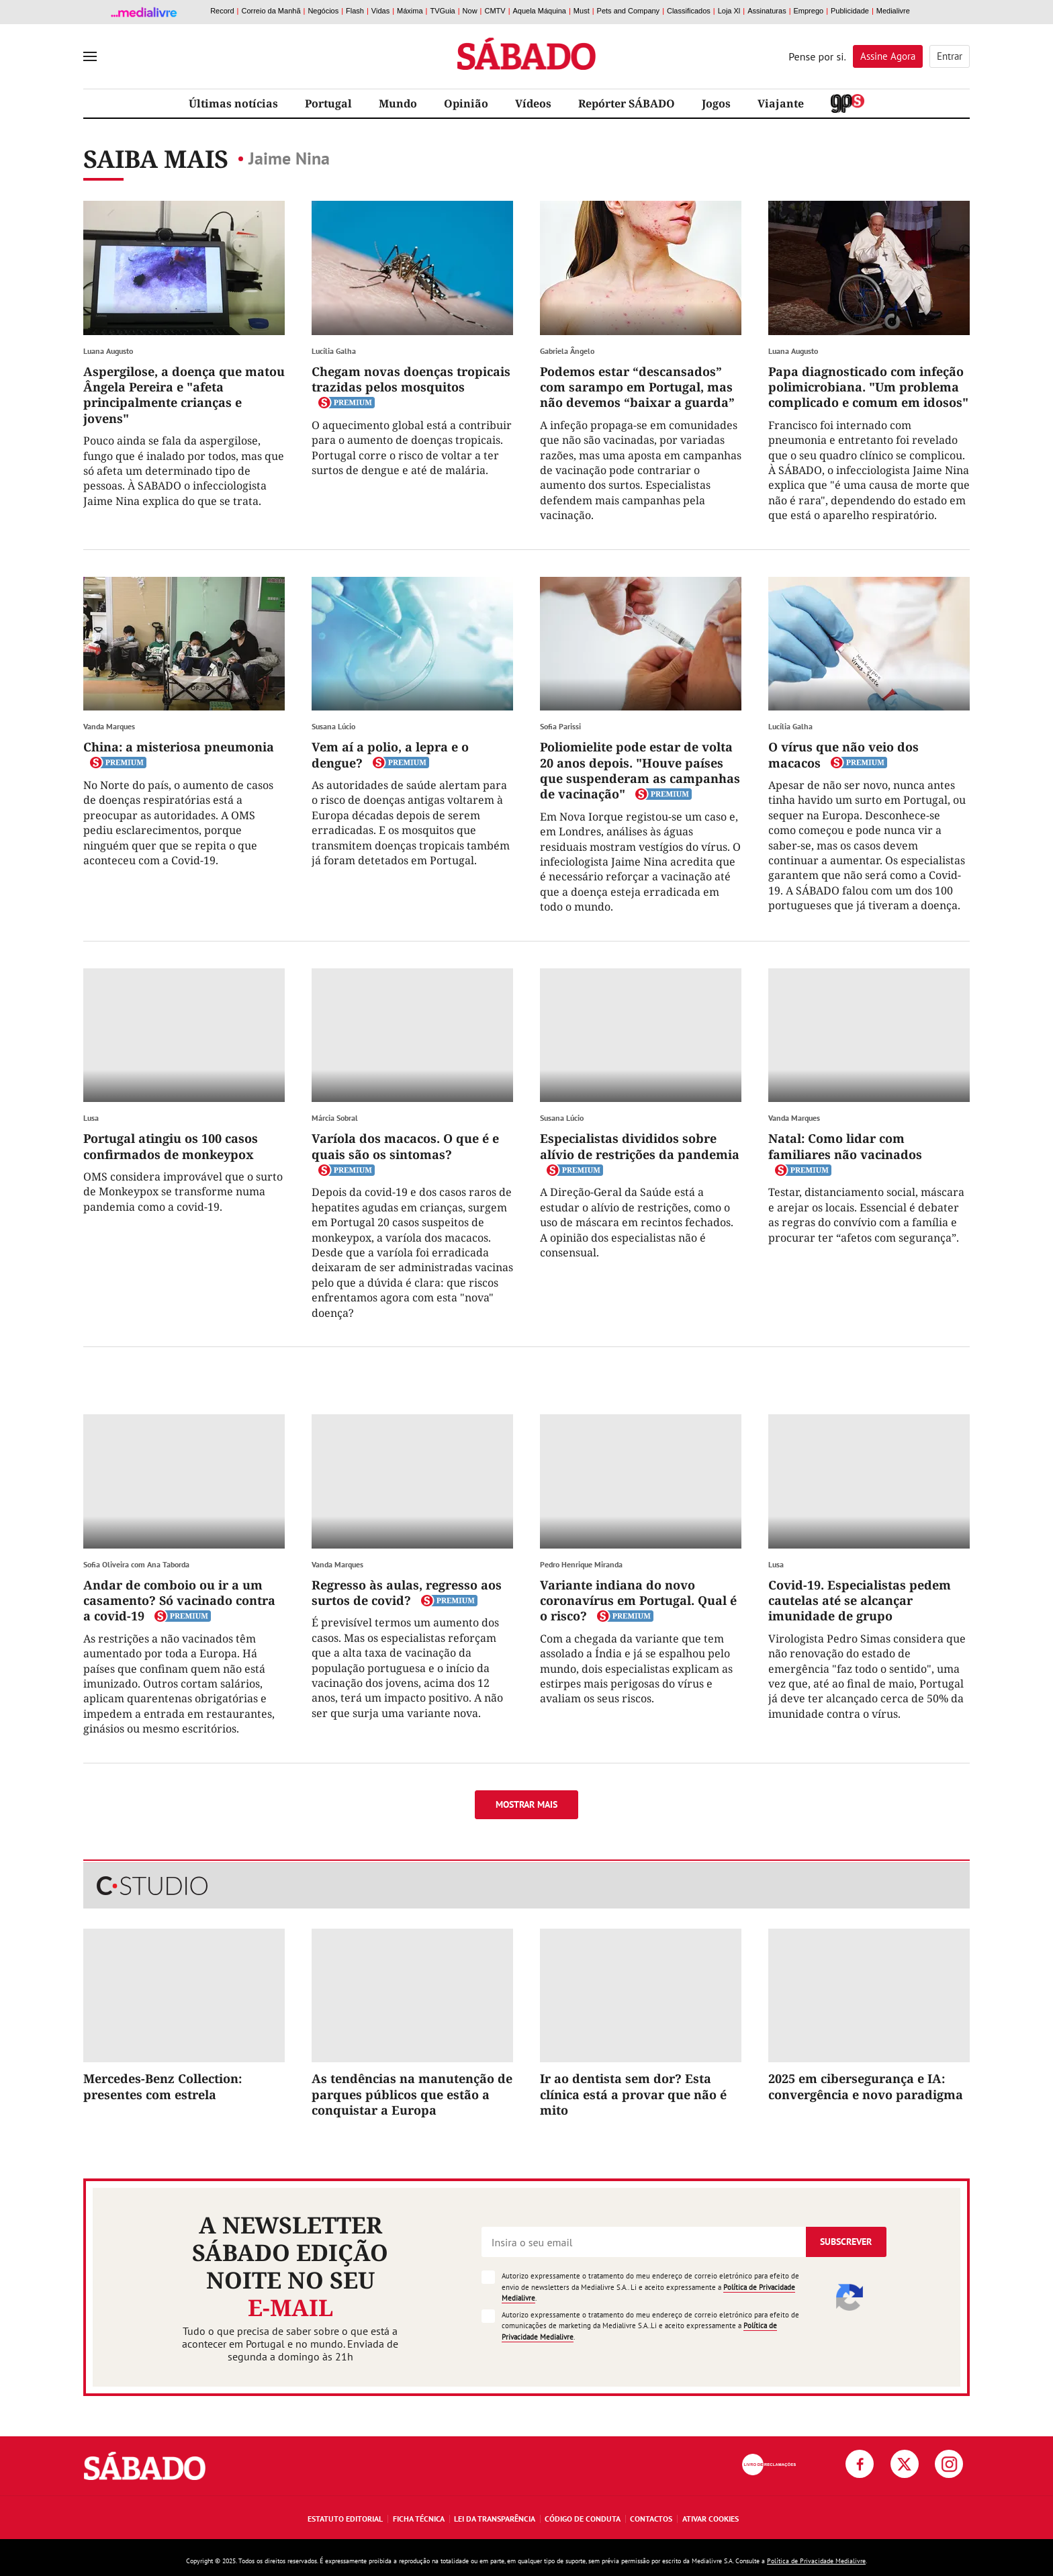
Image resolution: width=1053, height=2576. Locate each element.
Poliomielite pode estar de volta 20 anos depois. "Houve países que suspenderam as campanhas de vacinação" (640, 770)
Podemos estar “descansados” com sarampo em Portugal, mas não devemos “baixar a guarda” (637, 387)
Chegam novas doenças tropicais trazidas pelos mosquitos (411, 379)
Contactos (651, 2519)
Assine (887, 56)
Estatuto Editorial (345, 2519)
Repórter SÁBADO (626, 103)
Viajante (781, 103)
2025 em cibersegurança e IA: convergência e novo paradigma (865, 2086)
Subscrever (846, 2242)
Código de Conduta (583, 2519)
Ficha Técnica (419, 2519)
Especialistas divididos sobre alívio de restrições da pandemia (639, 1146)
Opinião (466, 103)
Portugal (328, 103)
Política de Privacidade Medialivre (816, 2561)
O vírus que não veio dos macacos (843, 754)
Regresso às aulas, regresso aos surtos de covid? (407, 1592)
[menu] (90, 56)
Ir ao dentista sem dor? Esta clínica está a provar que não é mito (633, 2094)
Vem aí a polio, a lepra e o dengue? (390, 754)
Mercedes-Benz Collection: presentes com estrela (162, 2086)
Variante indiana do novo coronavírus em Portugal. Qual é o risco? (638, 1600)
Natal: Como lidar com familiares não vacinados (845, 1146)
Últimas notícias (233, 103)
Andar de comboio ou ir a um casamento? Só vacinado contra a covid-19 (179, 1600)
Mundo (398, 103)
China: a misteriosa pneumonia (178, 747)
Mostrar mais (526, 1804)
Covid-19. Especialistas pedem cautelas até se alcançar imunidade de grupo (859, 1600)
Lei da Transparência (494, 2519)
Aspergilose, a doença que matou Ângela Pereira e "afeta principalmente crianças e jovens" (184, 394)
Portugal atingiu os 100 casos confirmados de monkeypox (170, 1146)
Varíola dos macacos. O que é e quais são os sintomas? (405, 1146)
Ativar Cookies (710, 2519)
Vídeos (533, 103)
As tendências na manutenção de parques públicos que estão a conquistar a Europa (412, 2094)
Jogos (716, 103)
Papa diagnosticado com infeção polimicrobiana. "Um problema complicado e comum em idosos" (868, 387)
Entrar (949, 56)
